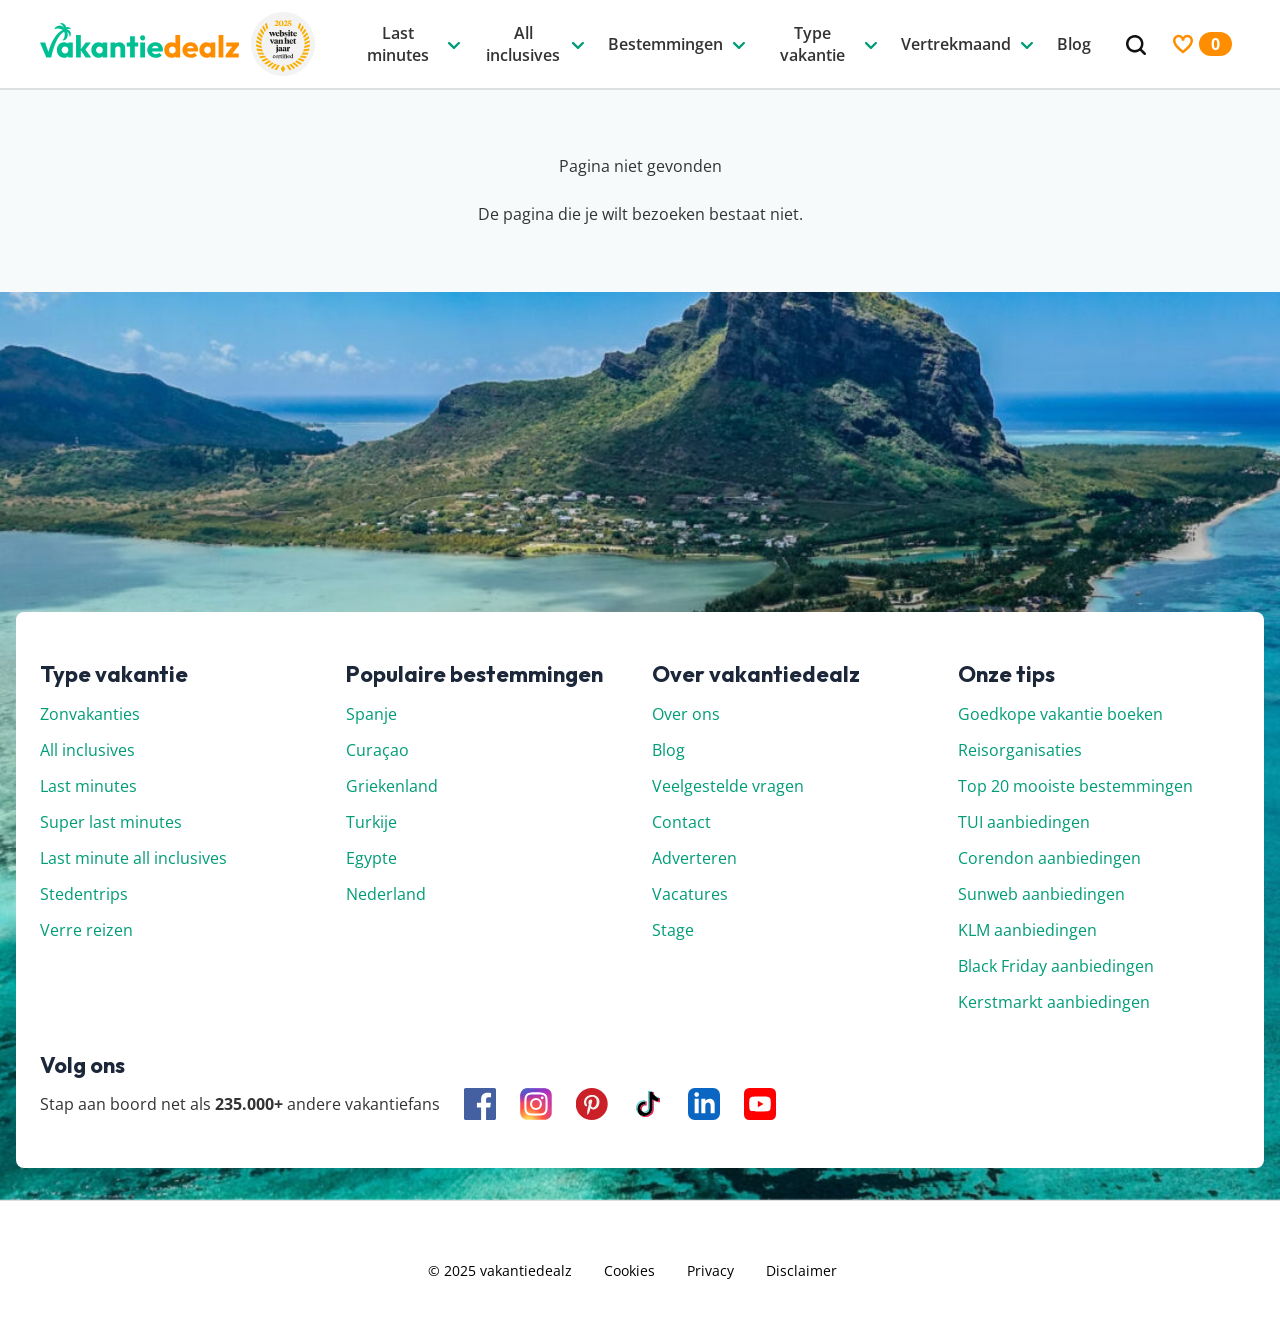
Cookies (629, 1270)
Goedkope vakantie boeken (1060, 714)
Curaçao (377, 750)
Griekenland (392, 786)
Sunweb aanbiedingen (1041, 894)
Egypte (371, 858)
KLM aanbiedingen (1027, 930)
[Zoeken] (1136, 45)
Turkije (371, 822)
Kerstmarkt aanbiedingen (1054, 1002)
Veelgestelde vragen (728, 786)
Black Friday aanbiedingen (1056, 966)
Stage (673, 930)
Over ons (686, 714)
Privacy (710, 1270)
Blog (668, 750)
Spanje (371, 714)
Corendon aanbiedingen (1049, 858)
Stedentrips (84, 894)
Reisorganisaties (1020, 750)
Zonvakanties (90, 714)
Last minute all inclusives (133, 858)
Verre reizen (86, 930)
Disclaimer (801, 1270)
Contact (681, 822)
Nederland (386, 894)
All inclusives (87, 750)
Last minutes (88, 786)
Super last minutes (111, 822)
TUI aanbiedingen (1024, 822)
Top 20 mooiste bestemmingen (1075, 786)
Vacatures (690, 894)
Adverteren (694, 858)
